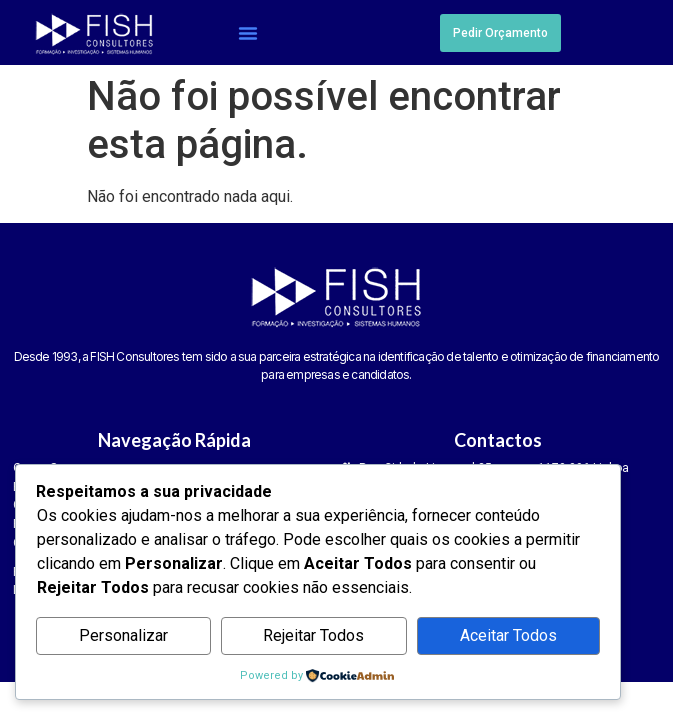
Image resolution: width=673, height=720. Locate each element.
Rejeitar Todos (313, 635)
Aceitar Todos (508, 635)
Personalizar (123, 635)
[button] (248, 33)
